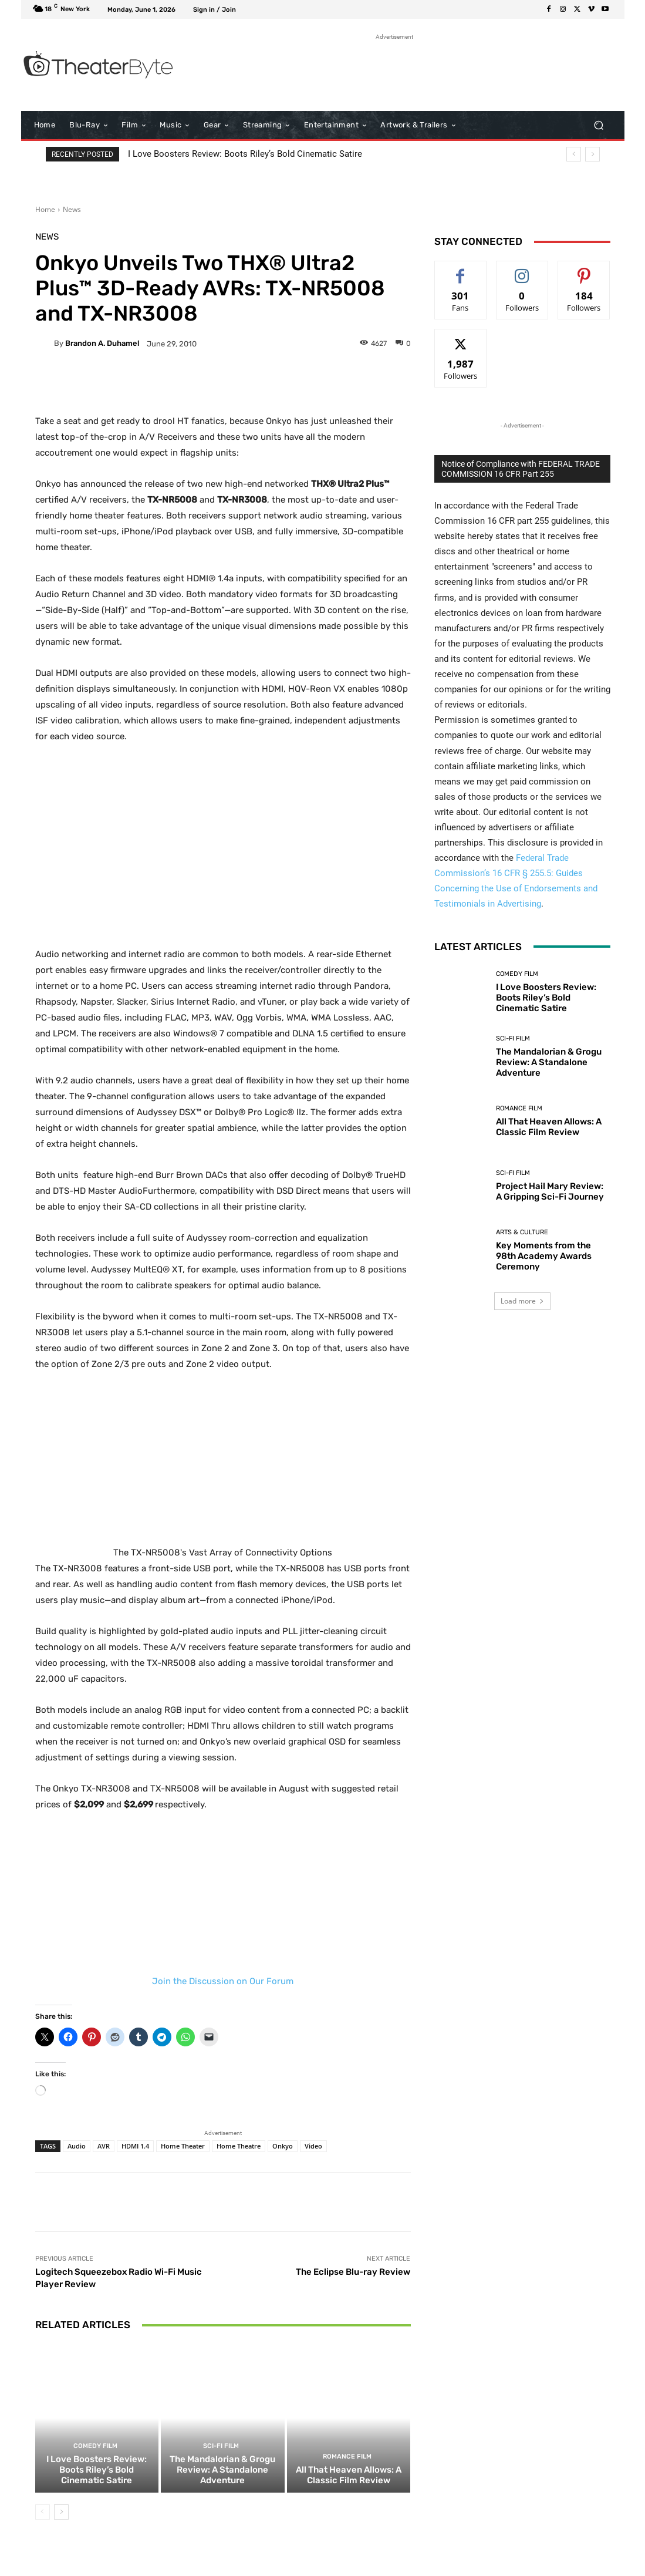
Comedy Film (95, 2446)
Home (45, 209)
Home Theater (183, 2145)
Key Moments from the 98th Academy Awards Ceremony (544, 1256)
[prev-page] (42, 2512)
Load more (522, 1301)
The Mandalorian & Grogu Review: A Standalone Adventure (222, 2470)
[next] (592, 154)
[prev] (573, 154)
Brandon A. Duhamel (102, 343)
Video (313, 2145)
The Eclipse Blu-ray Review (353, 2272)
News (72, 209)
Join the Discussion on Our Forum (222, 1981)
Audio (76, 2145)
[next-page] (61, 2512)
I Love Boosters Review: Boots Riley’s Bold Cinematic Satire (245, 154)
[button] (599, 125)
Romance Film (347, 2456)
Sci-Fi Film (221, 2446)
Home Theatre (239, 2145)
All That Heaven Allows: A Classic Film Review (348, 2475)
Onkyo (282, 2145)
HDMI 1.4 (135, 2145)
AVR (103, 2145)
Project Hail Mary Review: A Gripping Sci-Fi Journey (550, 1191)
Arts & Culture (522, 1232)
